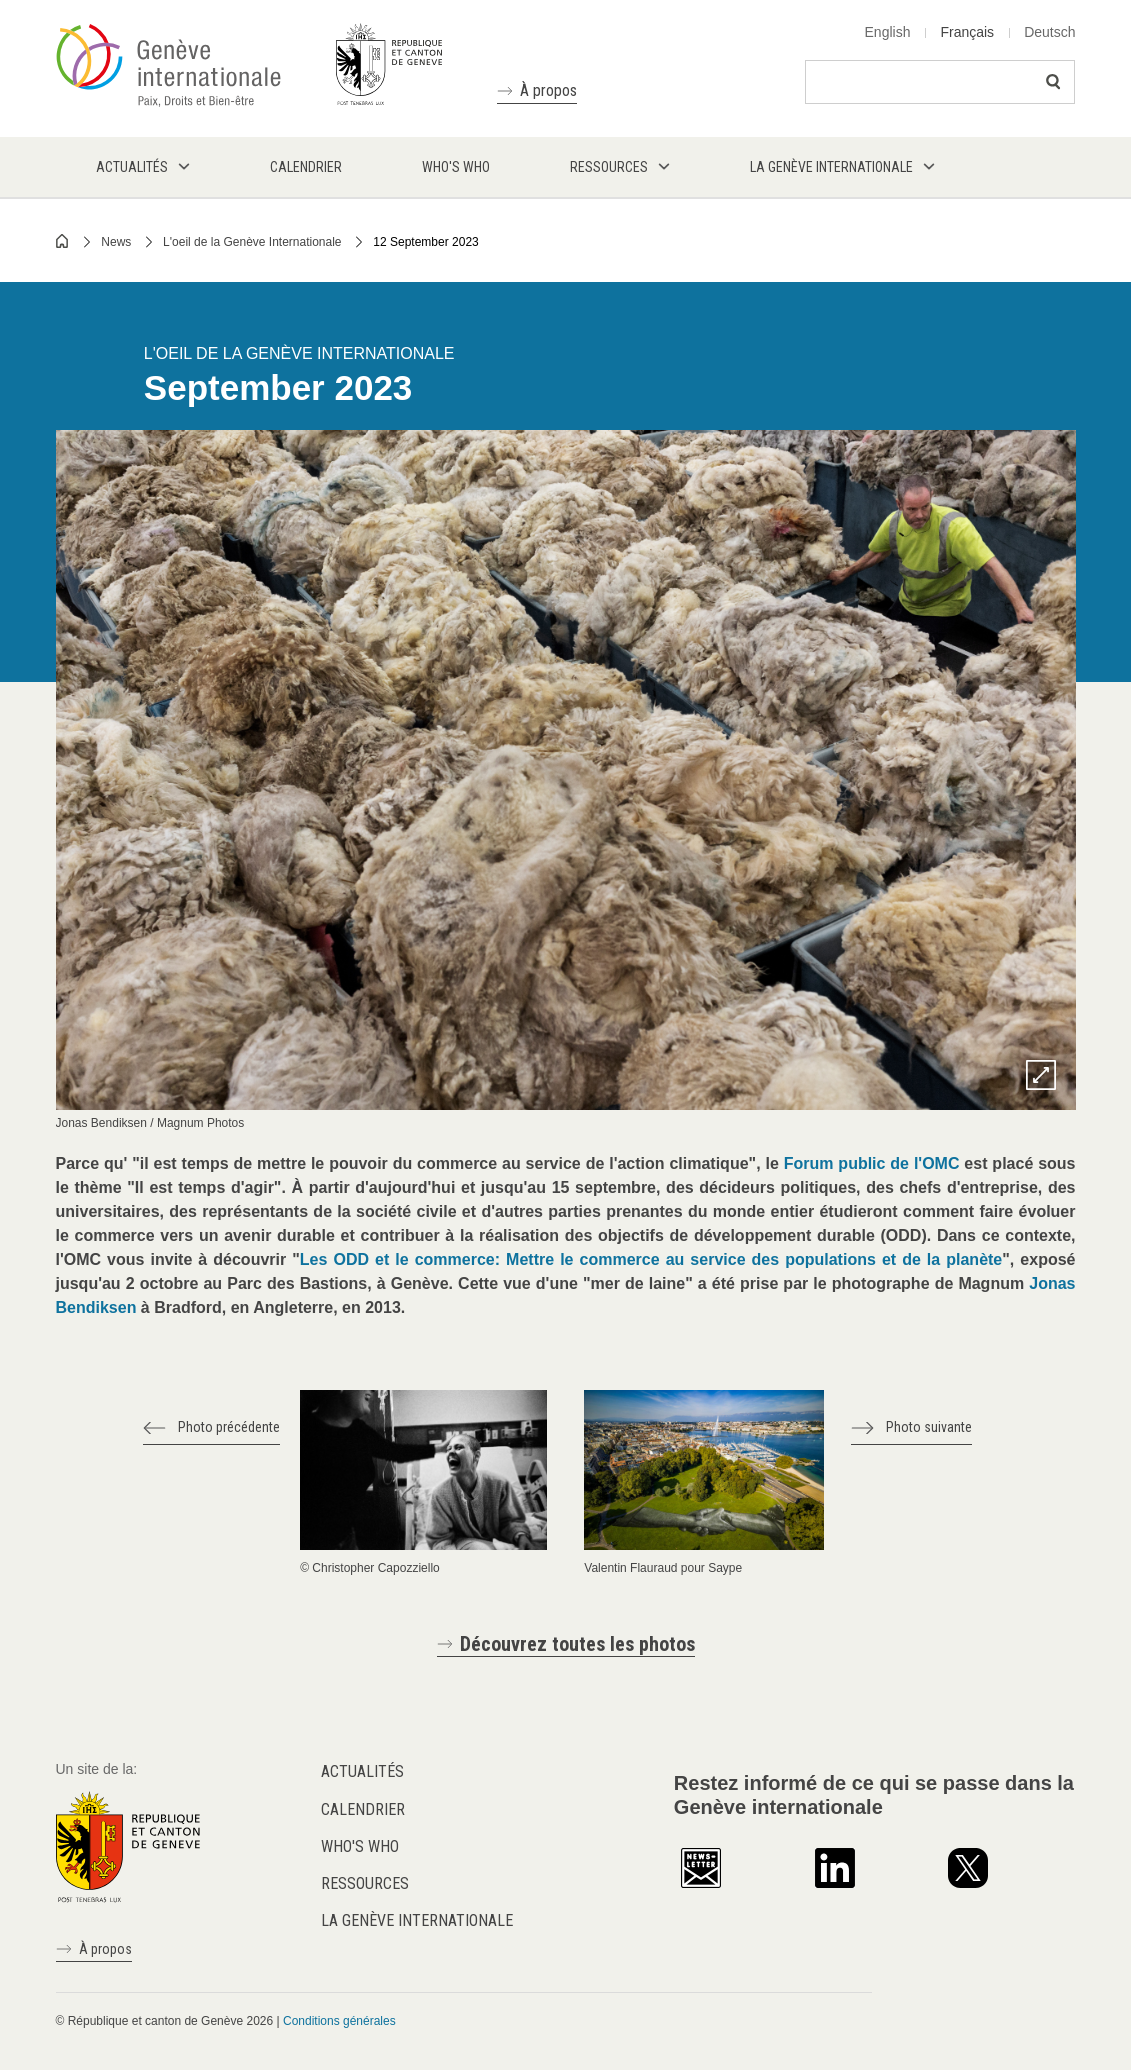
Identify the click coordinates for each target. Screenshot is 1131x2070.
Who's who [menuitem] (456, 167)
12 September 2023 (425, 242)
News (116, 242)
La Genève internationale (417, 1920)
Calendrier (363, 1809)
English (888, 32)
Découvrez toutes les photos (577, 1644)
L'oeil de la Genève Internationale (252, 242)
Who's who (360, 1846)
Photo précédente (229, 1427)
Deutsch (1049, 32)
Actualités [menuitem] (132, 167)
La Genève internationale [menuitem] (831, 167)
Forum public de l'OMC (872, 1163)
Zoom (1041, 1075)
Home (63, 241)
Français (967, 32)
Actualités (362, 1771)
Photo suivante (929, 1427)
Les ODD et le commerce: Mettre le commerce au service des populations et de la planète (651, 1259)
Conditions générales (339, 2021)
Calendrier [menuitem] (306, 167)
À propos (548, 90)
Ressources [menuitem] (609, 167)
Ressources (365, 1883)
